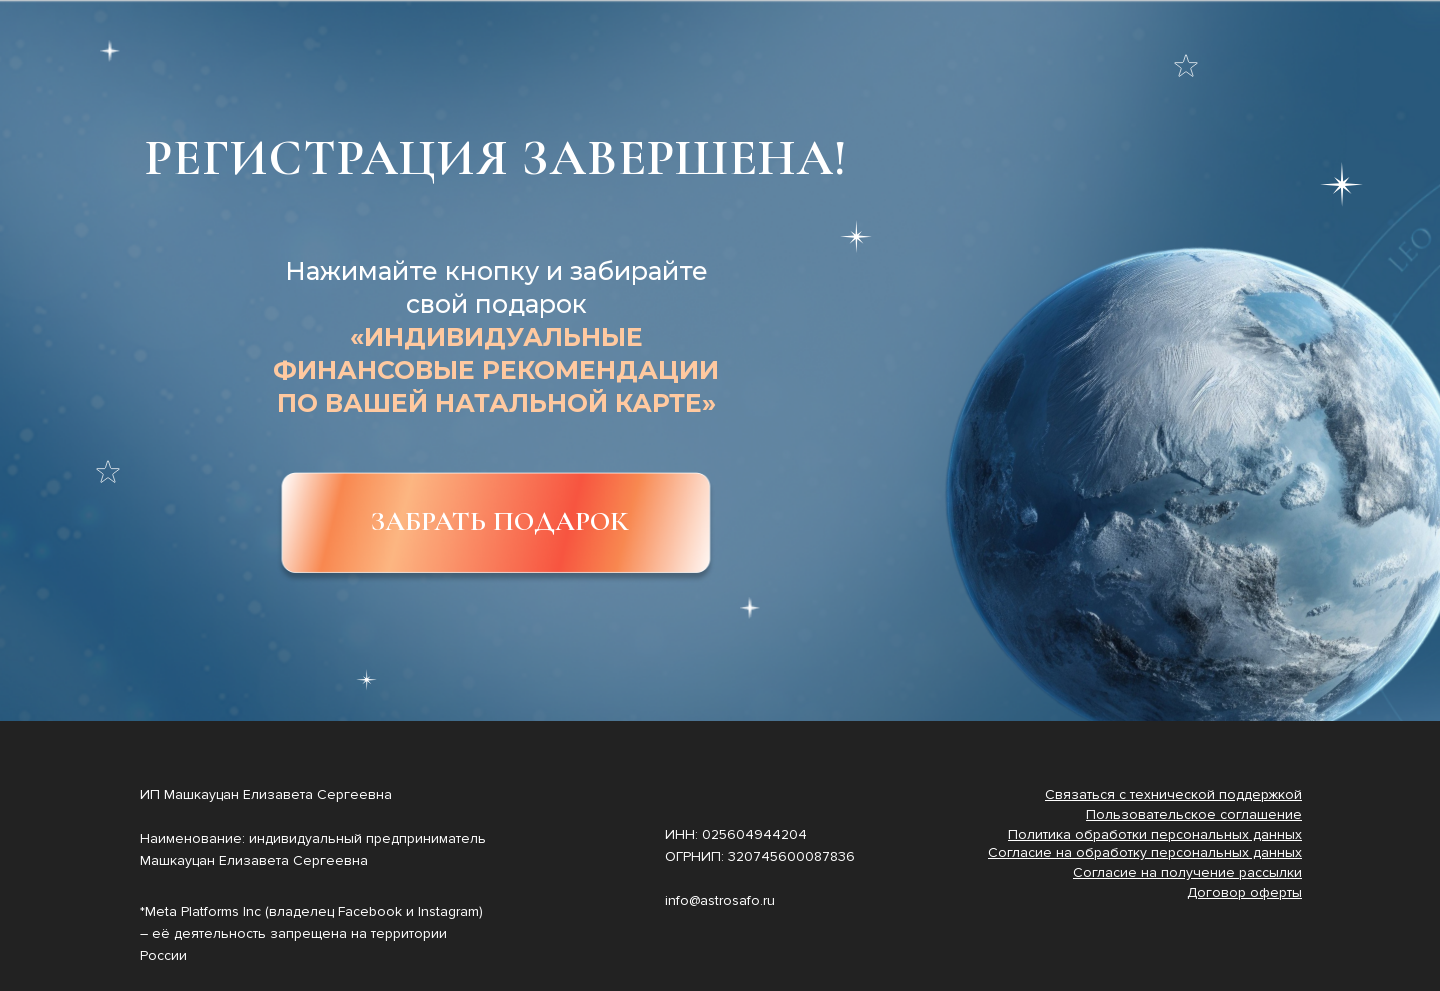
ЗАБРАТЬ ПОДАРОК (499, 521)
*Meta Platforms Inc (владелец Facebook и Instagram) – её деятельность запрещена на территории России (311, 933)
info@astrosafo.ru (720, 900)
